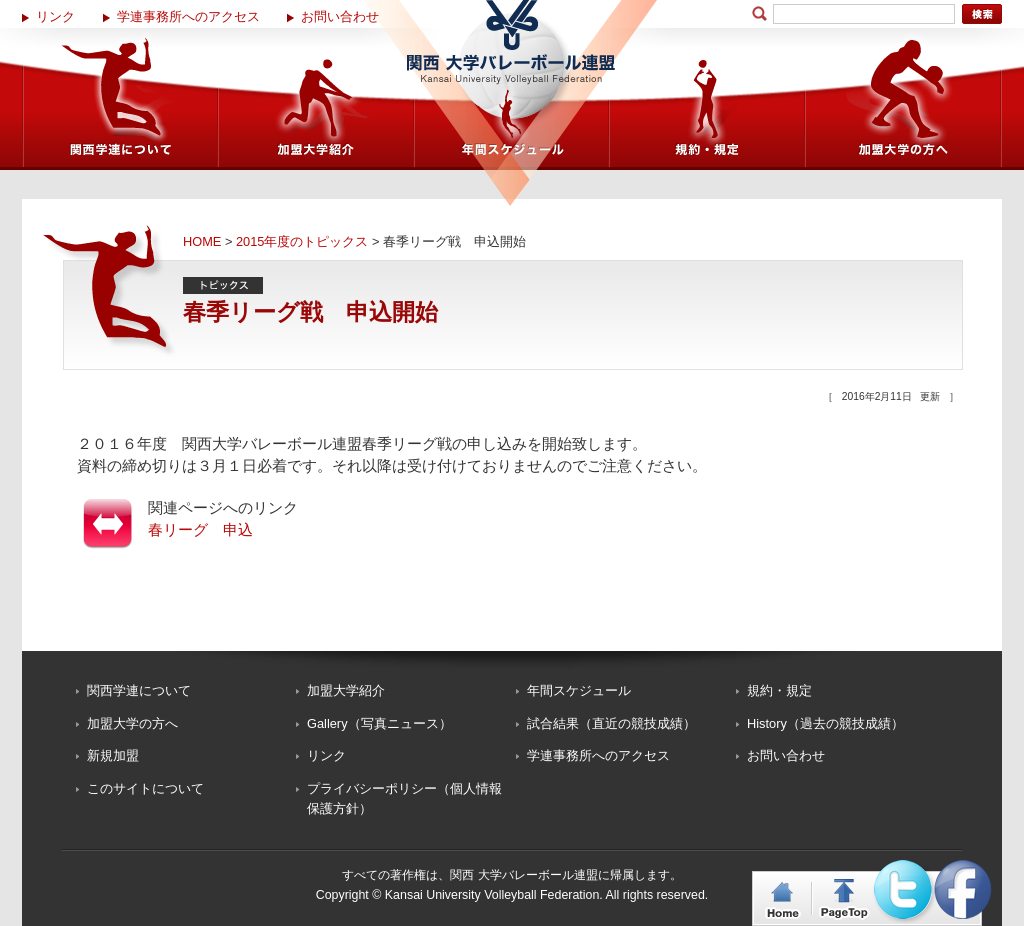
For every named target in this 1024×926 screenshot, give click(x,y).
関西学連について (139, 690)
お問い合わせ (340, 16)
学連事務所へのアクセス (188, 16)
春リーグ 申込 (200, 530)
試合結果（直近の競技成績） (611, 723)
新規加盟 (113, 755)
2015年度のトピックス (302, 241)
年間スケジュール (579, 690)
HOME (202, 241)
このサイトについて (145, 788)
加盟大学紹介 (346, 690)
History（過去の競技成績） (825, 723)
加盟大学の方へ (132, 723)
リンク (55, 16)
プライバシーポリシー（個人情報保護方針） (404, 798)
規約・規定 (779, 690)
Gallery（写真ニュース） (379, 723)
